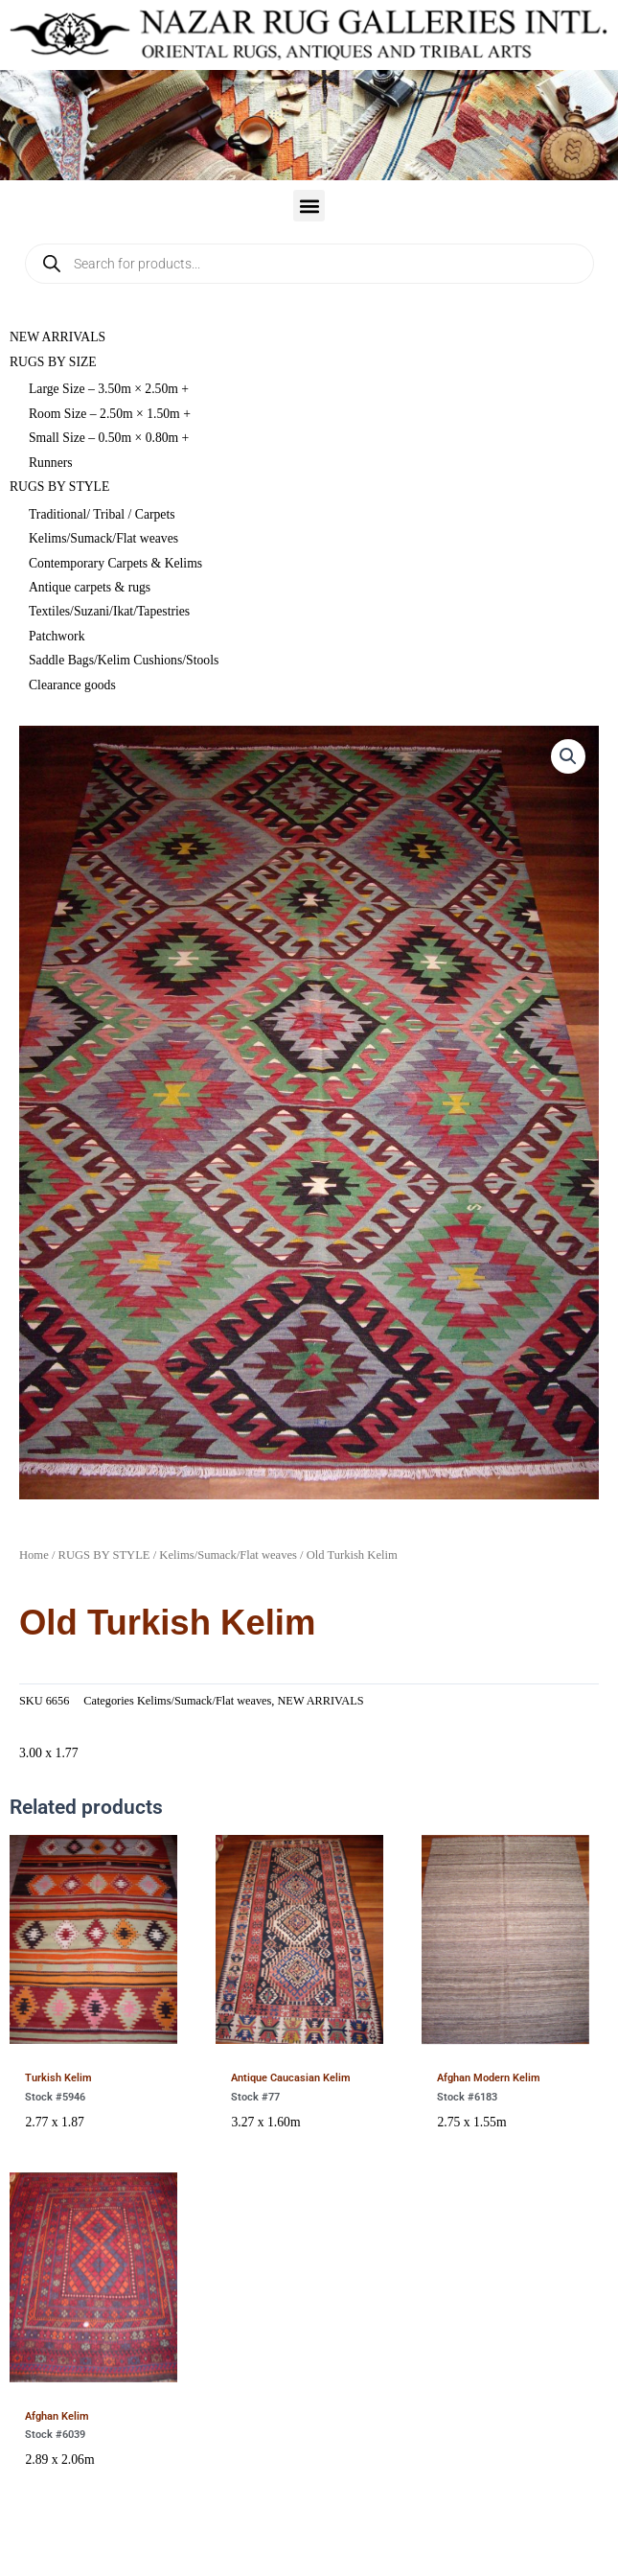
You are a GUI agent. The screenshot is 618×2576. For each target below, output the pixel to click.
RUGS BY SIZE (53, 362)
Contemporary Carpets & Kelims (115, 563)
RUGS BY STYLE (59, 486)
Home (34, 1555)
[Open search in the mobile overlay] (309, 264)
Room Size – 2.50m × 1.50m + (110, 413)
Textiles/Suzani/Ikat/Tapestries (109, 611)
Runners (51, 462)
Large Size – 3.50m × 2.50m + (109, 389)
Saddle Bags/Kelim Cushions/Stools (123, 660)
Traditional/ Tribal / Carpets (102, 514)
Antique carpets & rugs (89, 587)
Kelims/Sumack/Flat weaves (103, 538)
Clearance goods (72, 685)
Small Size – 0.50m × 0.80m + (109, 437)
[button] (309, 205)
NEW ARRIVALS (57, 337)
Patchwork (56, 636)
